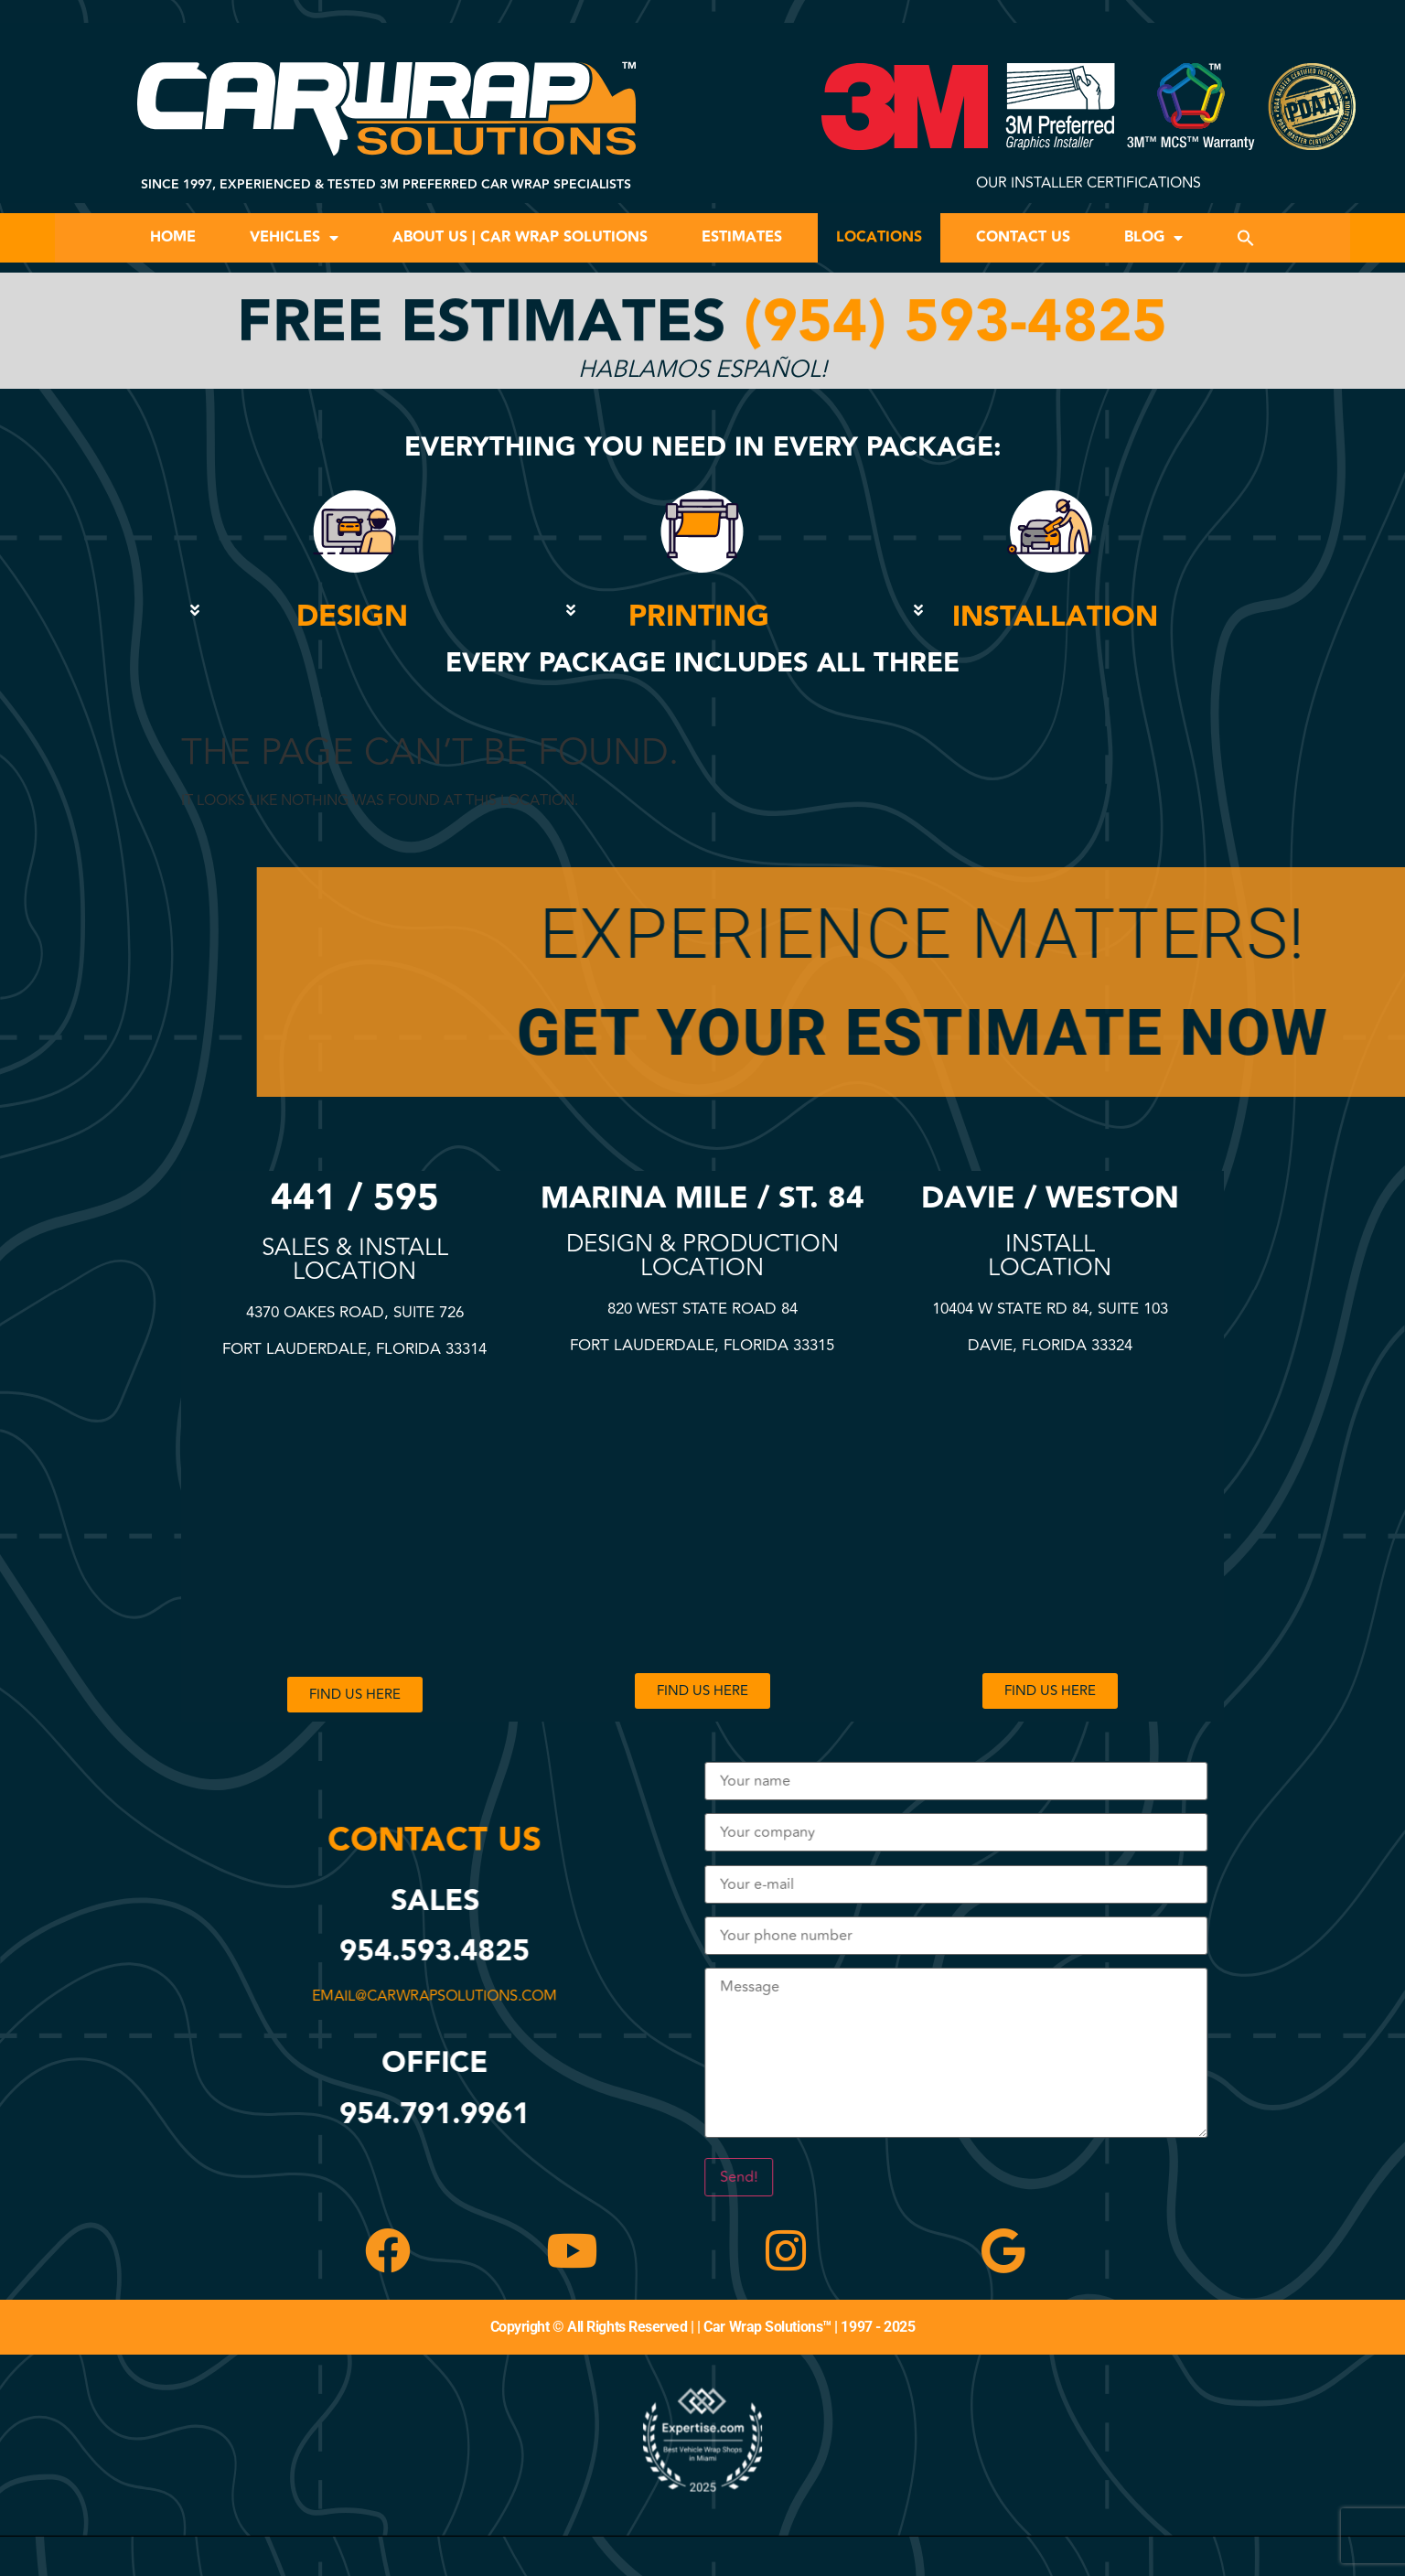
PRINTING (698, 617)
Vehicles (294, 237)
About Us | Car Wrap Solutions (520, 237)
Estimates (742, 237)
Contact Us (1023, 237)
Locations (879, 237)
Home (173, 237)
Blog (1153, 237)
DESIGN (352, 617)
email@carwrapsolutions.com (448, 1996)
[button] (1245, 238)
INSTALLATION (1055, 617)
